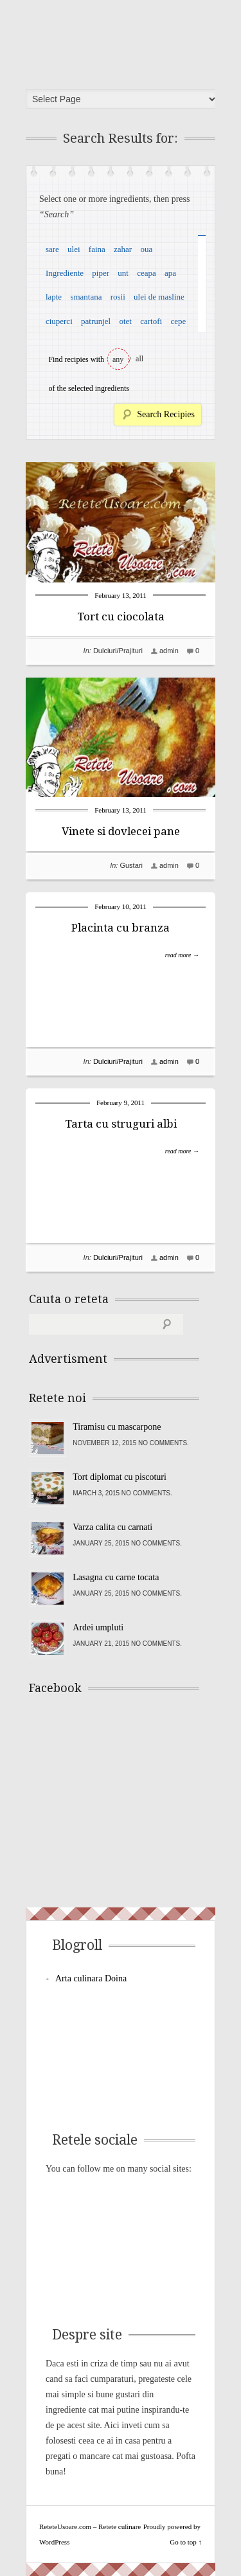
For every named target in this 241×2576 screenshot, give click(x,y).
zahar (123, 249)
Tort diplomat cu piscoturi (119, 1477)
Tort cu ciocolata (121, 616)
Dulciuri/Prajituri (118, 650)
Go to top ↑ (186, 2542)
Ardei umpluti (98, 1627)
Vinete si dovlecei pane (121, 831)
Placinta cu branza (120, 927)
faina (97, 249)
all (139, 358)
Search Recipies (166, 414)
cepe (178, 321)
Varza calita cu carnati (112, 1527)
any (117, 359)
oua (146, 249)
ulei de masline (159, 297)
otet (125, 321)
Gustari (131, 865)
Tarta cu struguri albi (121, 1123)
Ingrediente (65, 273)
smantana (86, 297)
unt (123, 273)
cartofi (151, 321)
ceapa (146, 273)
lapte (54, 297)
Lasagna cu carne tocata (116, 1577)
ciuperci (59, 321)
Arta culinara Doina (91, 1978)
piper (100, 273)
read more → (182, 955)
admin (169, 650)
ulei (73, 249)
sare (52, 249)
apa (170, 273)
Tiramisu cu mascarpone (117, 1427)
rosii (118, 297)
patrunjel (96, 321)
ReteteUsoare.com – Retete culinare (125, 40)
